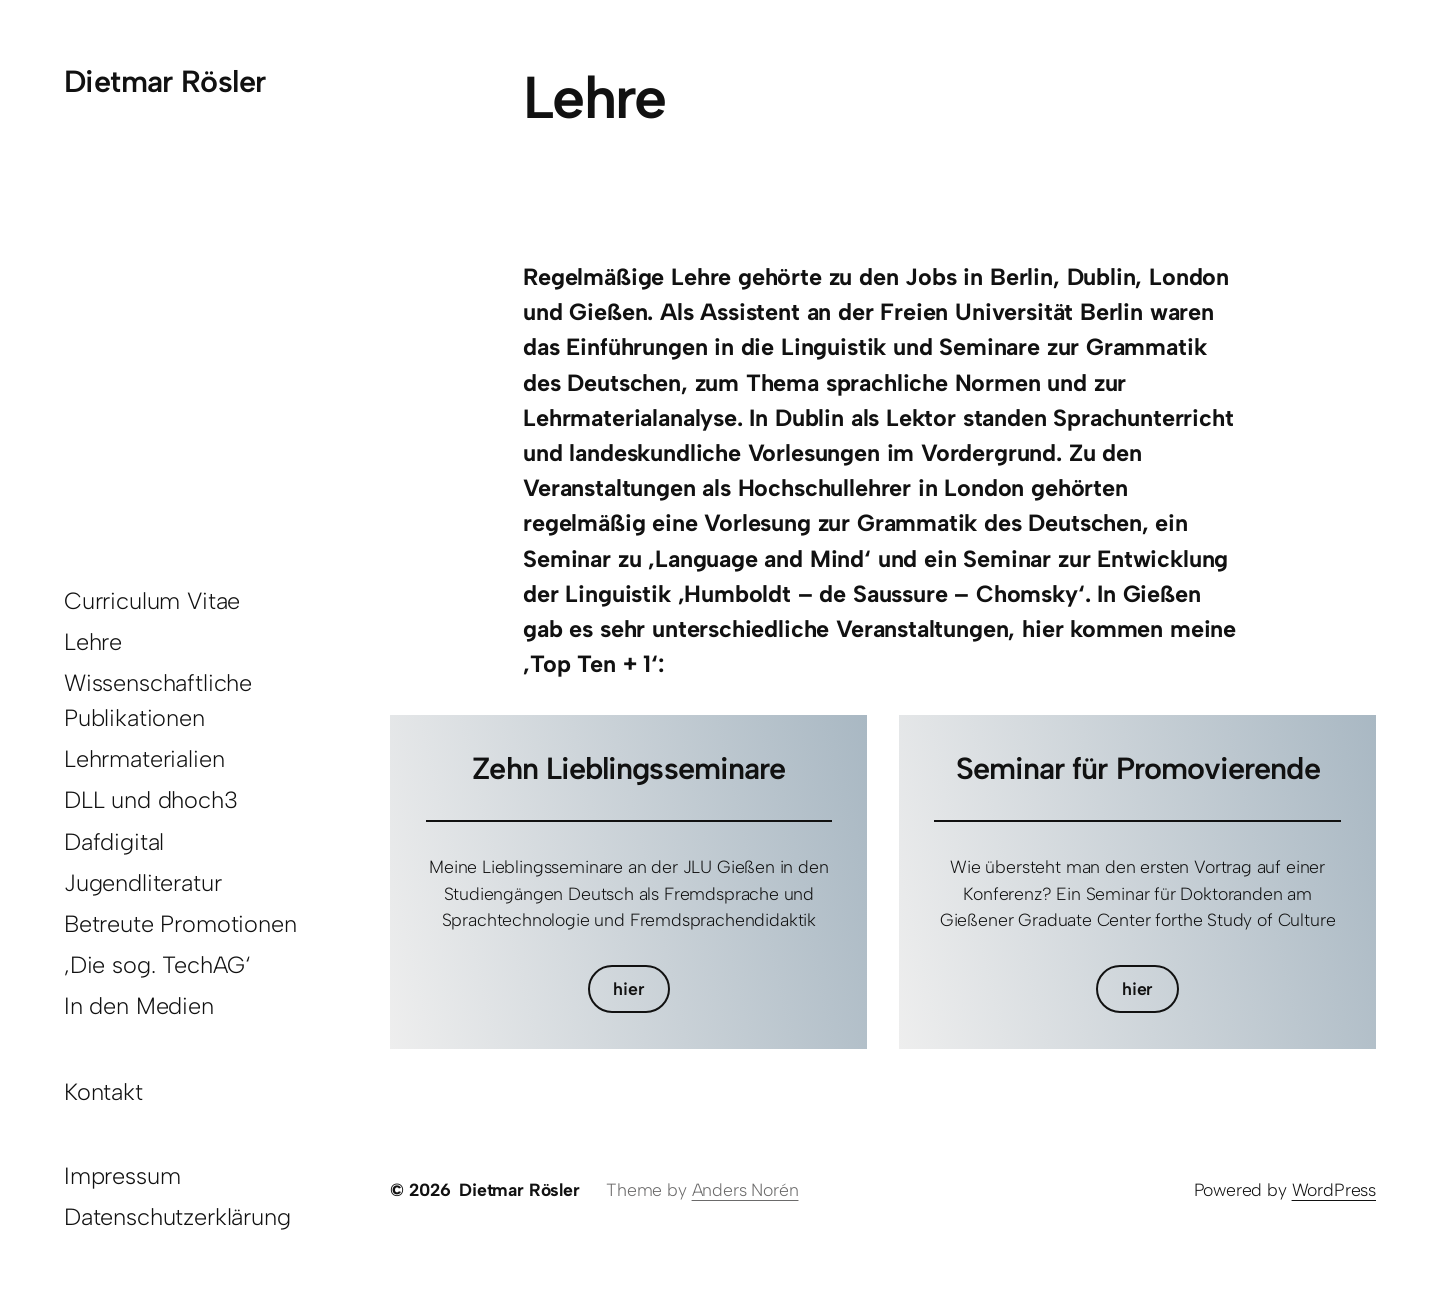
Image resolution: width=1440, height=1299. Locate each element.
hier (628, 988)
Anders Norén (745, 1189)
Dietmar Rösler (164, 81)
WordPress (1334, 1189)
